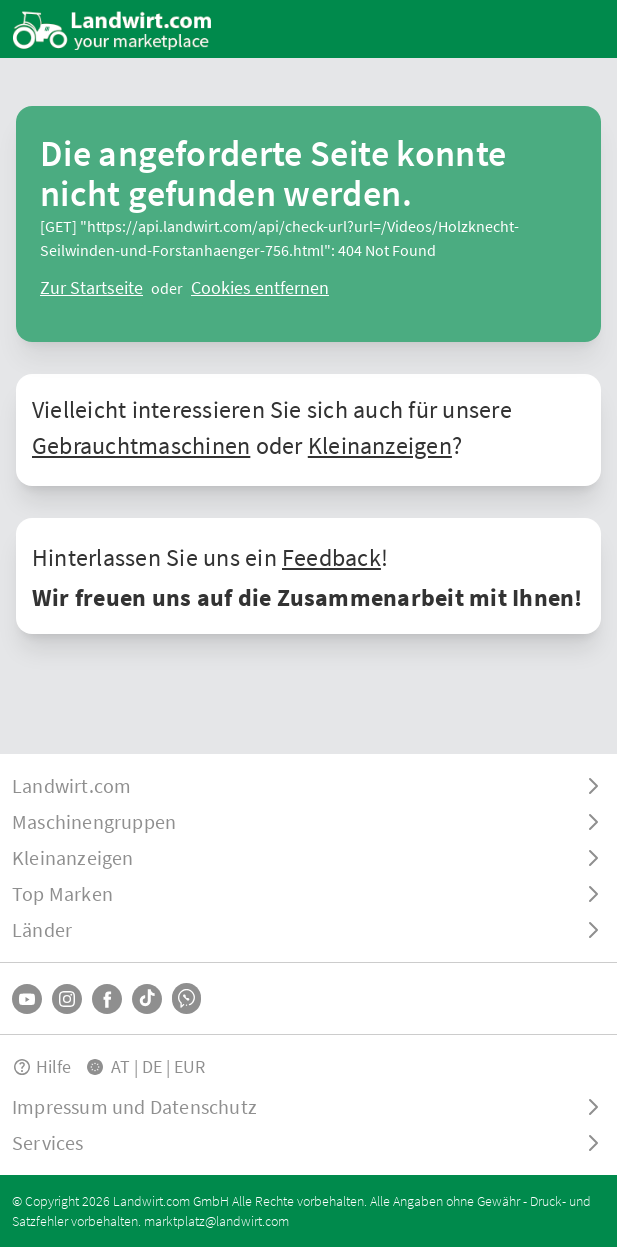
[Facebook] (107, 999)
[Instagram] (67, 999)
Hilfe (41, 1066)
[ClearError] (91, 288)
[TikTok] (147, 999)
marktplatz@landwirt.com (216, 1221)
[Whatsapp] (186, 998)
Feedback (331, 557)
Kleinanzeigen (380, 445)
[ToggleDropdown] (308, 786)
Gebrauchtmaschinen (141, 445)
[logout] (260, 288)
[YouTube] (27, 999)
